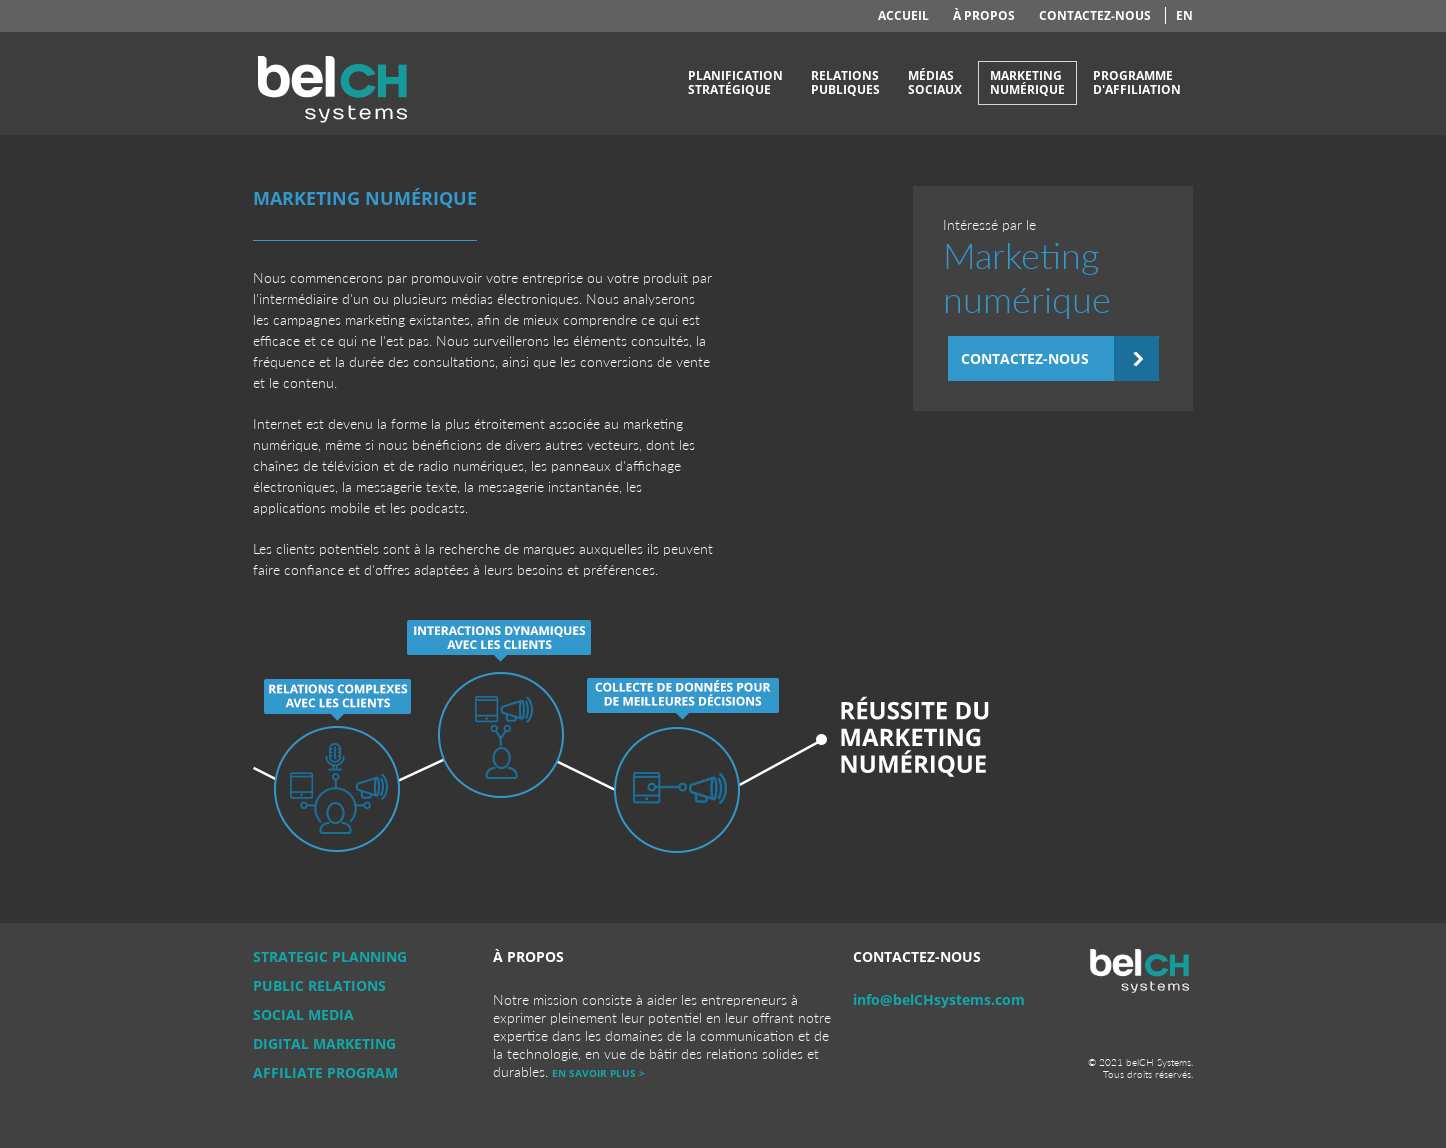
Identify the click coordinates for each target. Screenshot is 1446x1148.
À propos (984, 15)
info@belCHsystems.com (939, 999)
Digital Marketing (324, 1043)
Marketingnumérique (1027, 82)
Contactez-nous (1095, 15)
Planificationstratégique (735, 82)
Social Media (303, 1014)
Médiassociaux (935, 82)
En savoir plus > (598, 1073)
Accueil (903, 15)
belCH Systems (333, 83)
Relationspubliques (845, 82)
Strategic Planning (330, 956)
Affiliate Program (325, 1072)
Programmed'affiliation (1137, 82)
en (1184, 15)
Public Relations (319, 985)
